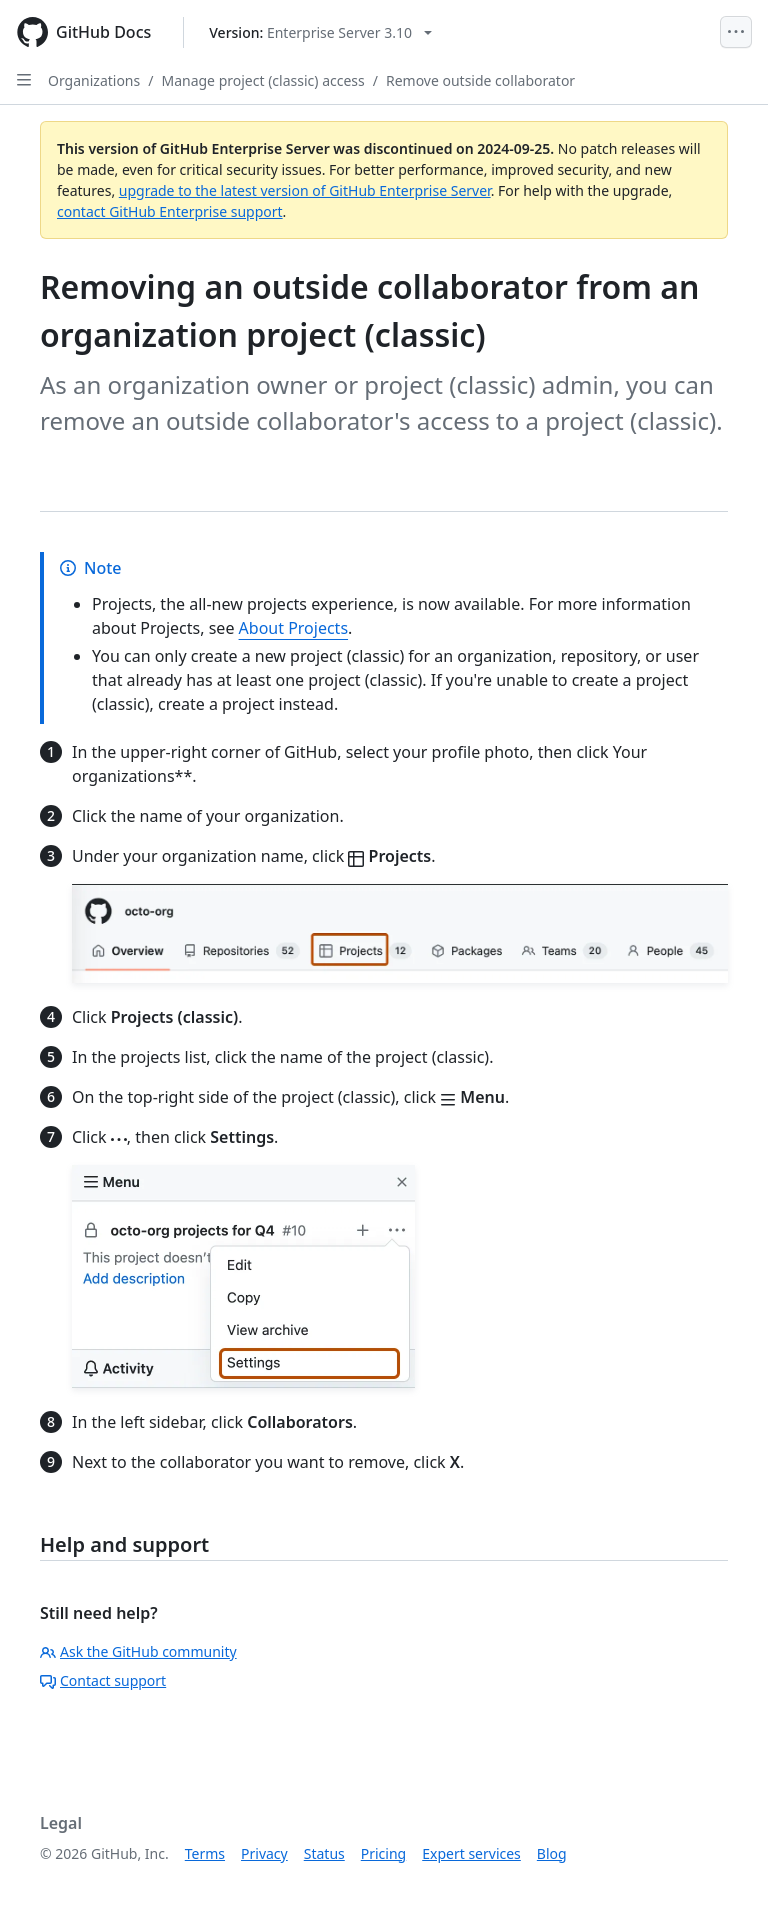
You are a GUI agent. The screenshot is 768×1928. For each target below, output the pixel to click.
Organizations (94, 80)
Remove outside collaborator (480, 80)
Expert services (471, 1853)
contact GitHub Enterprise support (170, 211)
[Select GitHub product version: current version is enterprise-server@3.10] (320, 32)
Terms (205, 1853)
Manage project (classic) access (262, 80)
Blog (552, 1853)
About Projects (294, 628)
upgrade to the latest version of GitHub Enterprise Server (305, 190)
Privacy (264, 1853)
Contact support (103, 1680)
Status (324, 1853)
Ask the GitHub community (138, 1651)
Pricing (383, 1853)
